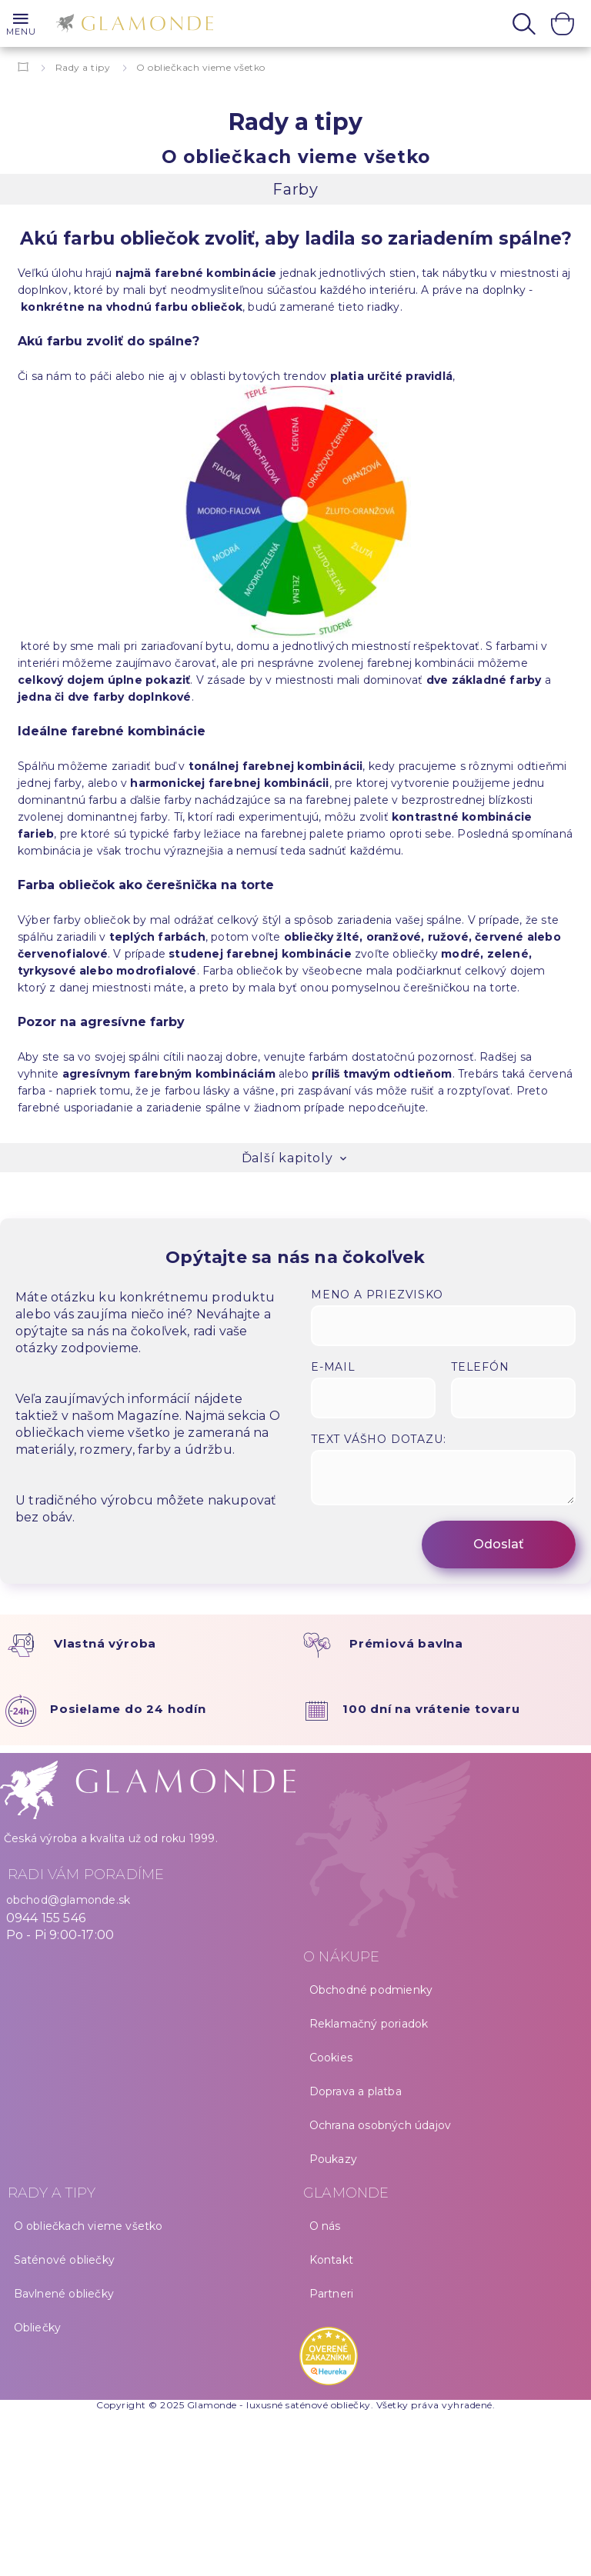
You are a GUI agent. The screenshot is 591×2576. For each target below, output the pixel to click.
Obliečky (38, 2327)
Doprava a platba (355, 2091)
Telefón (480, 1366)
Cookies (330, 2057)
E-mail (333, 1366)
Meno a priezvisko (377, 1294)
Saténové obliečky (64, 2260)
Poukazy (333, 2159)
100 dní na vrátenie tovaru (431, 1708)
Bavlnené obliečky (64, 2294)
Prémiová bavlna (406, 1643)
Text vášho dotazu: (378, 1439)
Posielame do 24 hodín (128, 1708)
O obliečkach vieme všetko (88, 2226)
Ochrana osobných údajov (380, 2125)
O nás (325, 2226)
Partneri (331, 2294)
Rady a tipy (83, 67)
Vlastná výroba (105, 1643)
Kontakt (331, 2260)
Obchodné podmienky (371, 1990)
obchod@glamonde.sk (68, 1900)
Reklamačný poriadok (369, 2024)
